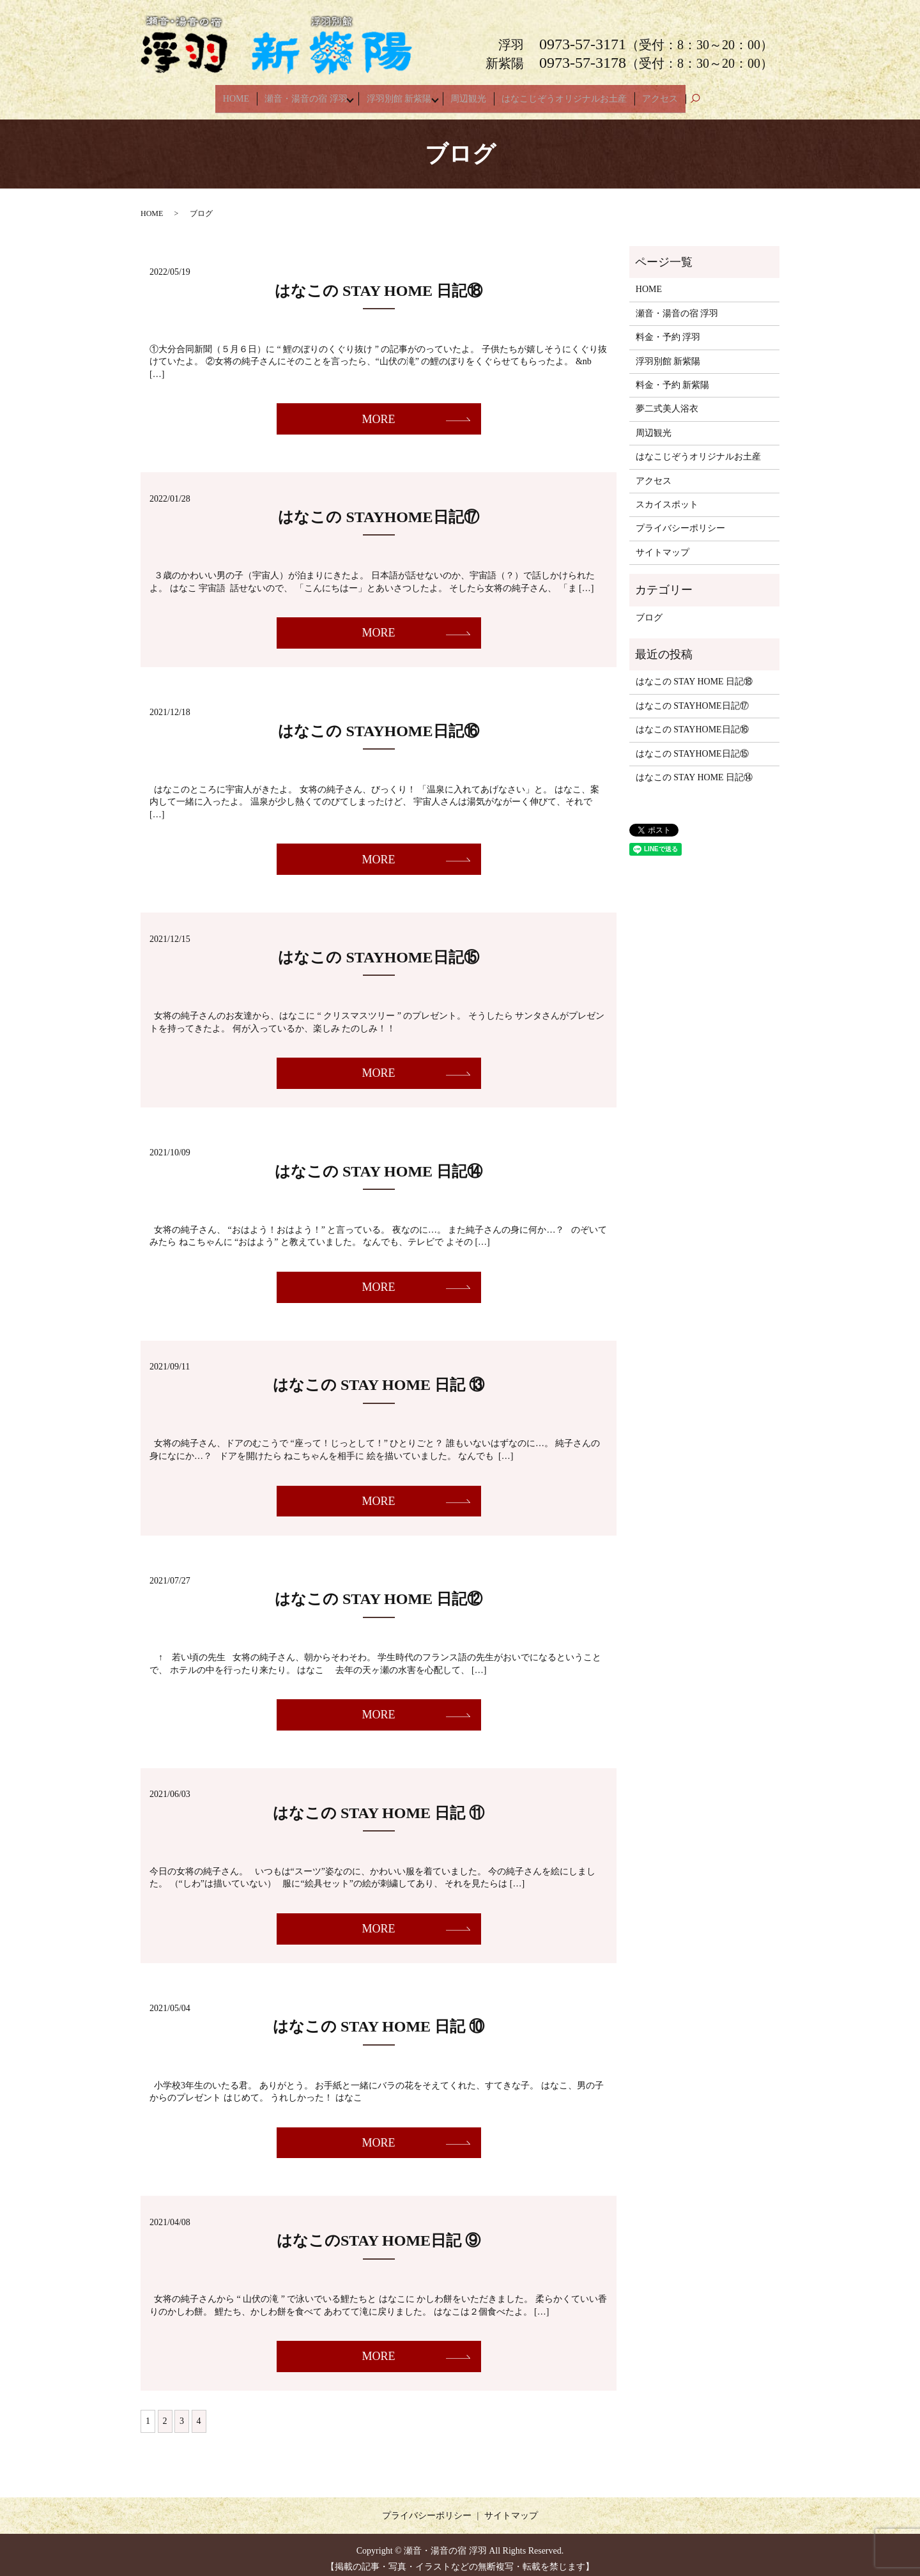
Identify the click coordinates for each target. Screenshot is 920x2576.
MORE (378, 411)
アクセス (655, 94)
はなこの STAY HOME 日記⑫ (378, 1590)
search (695, 95)
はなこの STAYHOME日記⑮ (378, 949)
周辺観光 (473, 94)
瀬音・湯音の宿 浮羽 (306, 94)
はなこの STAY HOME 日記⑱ (378, 282)
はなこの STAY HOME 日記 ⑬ (378, 1376)
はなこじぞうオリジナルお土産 (564, 94)
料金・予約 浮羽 (668, 329)
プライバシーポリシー (680, 520)
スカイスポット (667, 496)
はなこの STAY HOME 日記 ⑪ (378, 1804)
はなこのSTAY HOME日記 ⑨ (378, 2232)
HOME (240, 94)
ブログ (649, 609)
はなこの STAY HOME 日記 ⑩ (378, 2018)
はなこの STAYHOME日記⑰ (378, 508)
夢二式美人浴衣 (667, 401)
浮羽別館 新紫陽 (401, 94)
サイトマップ (662, 544)
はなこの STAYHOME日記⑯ (378, 722)
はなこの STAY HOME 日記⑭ (378, 1163)
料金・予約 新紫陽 (673, 377)
